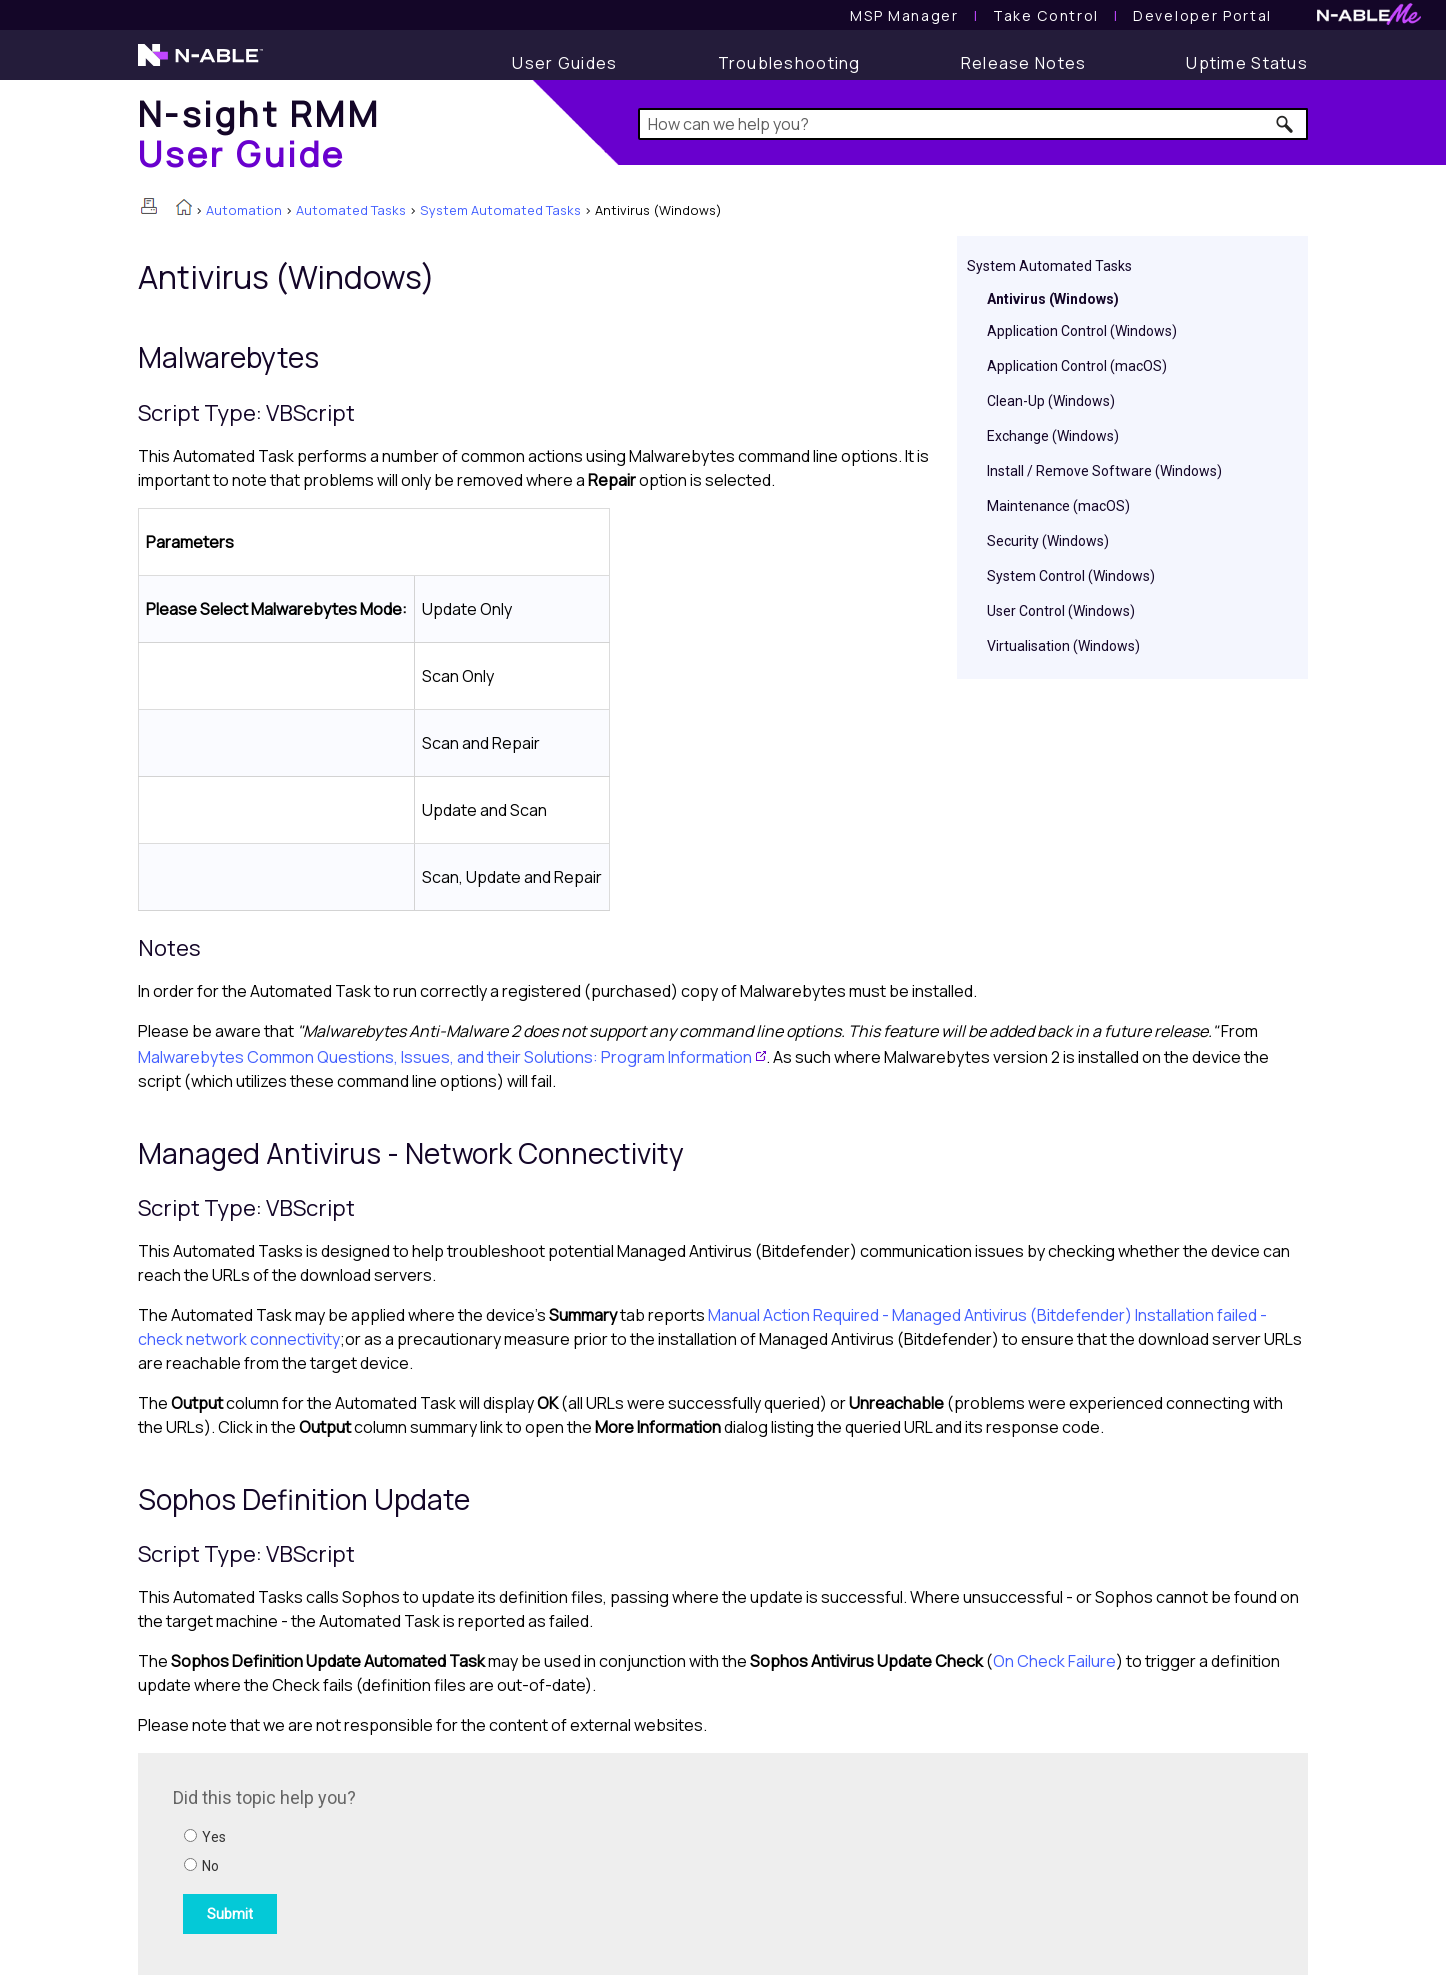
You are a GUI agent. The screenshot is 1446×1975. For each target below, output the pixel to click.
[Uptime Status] (1247, 63)
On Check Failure (1054, 1661)
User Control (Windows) (1061, 611)
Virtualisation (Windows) (1063, 646)
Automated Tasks (351, 210)
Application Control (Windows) (1082, 331)
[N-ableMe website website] (1369, 19)
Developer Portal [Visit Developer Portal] (1202, 15)
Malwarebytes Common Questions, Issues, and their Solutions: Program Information (445, 1057)
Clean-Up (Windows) (1051, 401)
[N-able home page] (200, 64)
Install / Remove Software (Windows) (1104, 471)
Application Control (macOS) (1077, 366)
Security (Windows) (1048, 541)
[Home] (259, 133)
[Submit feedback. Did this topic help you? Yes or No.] (443, 1861)
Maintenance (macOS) (1058, 506)
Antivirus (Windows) (1053, 299)
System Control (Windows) (1071, 576)
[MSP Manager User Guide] (904, 15)
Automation (244, 210)
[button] (1285, 124)
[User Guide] (564, 63)
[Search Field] (973, 124)
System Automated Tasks (500, 210)
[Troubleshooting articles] (789, 63)
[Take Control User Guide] (1046, 15)
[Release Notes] (1024, 63)
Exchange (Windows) (1053, 436)
